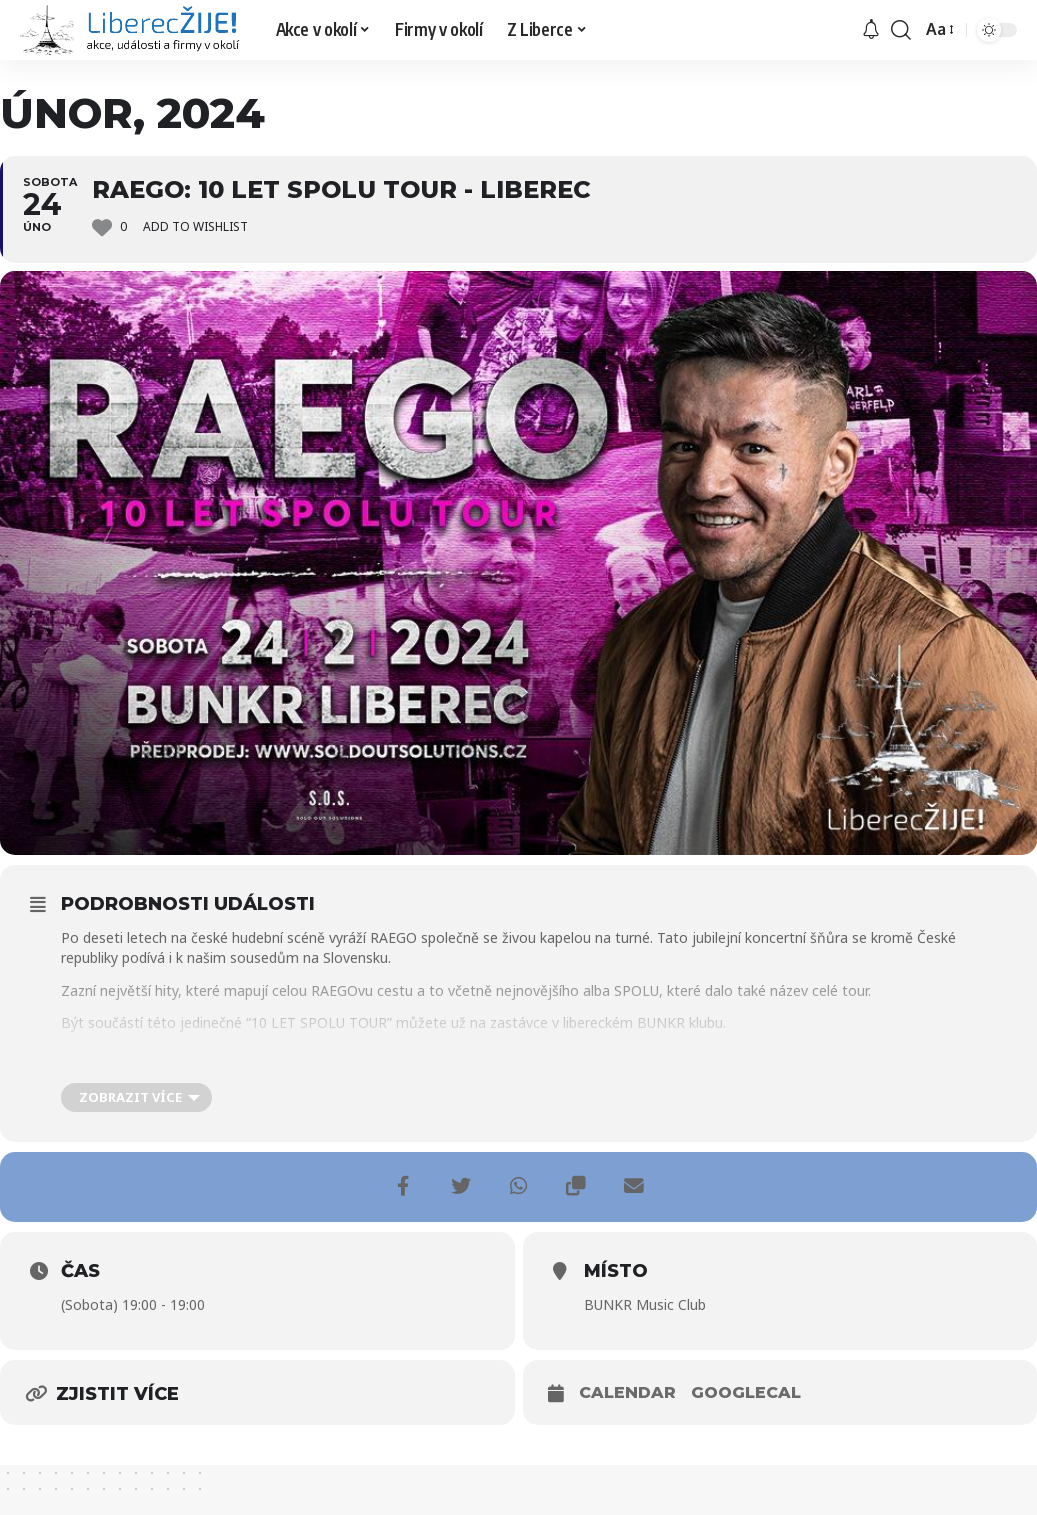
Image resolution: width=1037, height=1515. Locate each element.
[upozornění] (871, 30)
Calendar (627, 1392)
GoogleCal (746, 1392)
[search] (901, 30)
